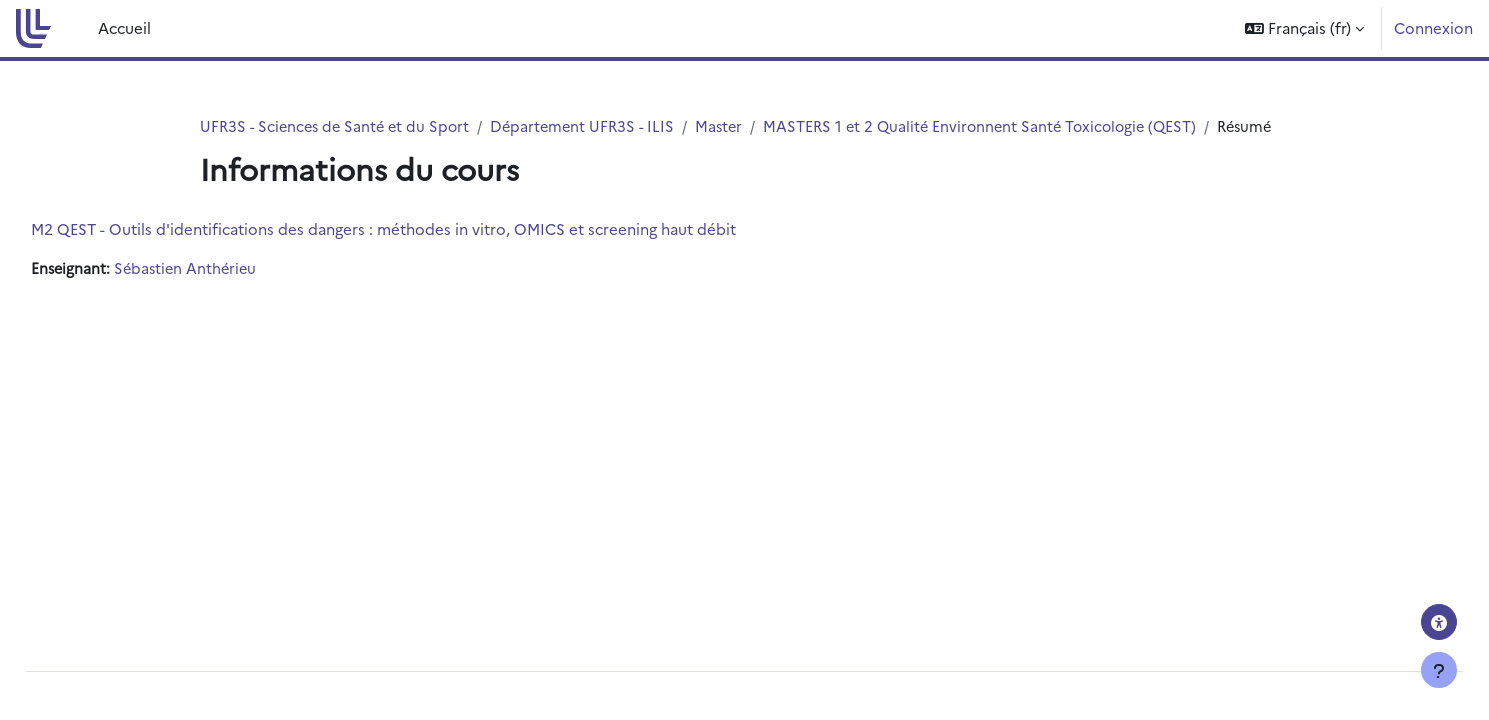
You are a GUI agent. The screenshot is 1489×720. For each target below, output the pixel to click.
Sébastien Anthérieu (234, 291)
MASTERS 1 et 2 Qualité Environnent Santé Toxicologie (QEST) (1001, 126)
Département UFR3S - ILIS (593, 126)
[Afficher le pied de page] (1439, 670)
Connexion (1433, 27)
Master (733, 126)
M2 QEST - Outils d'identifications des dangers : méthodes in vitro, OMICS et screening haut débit (428, 251)
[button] (1304, 28)
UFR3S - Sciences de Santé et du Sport (339, 126)
